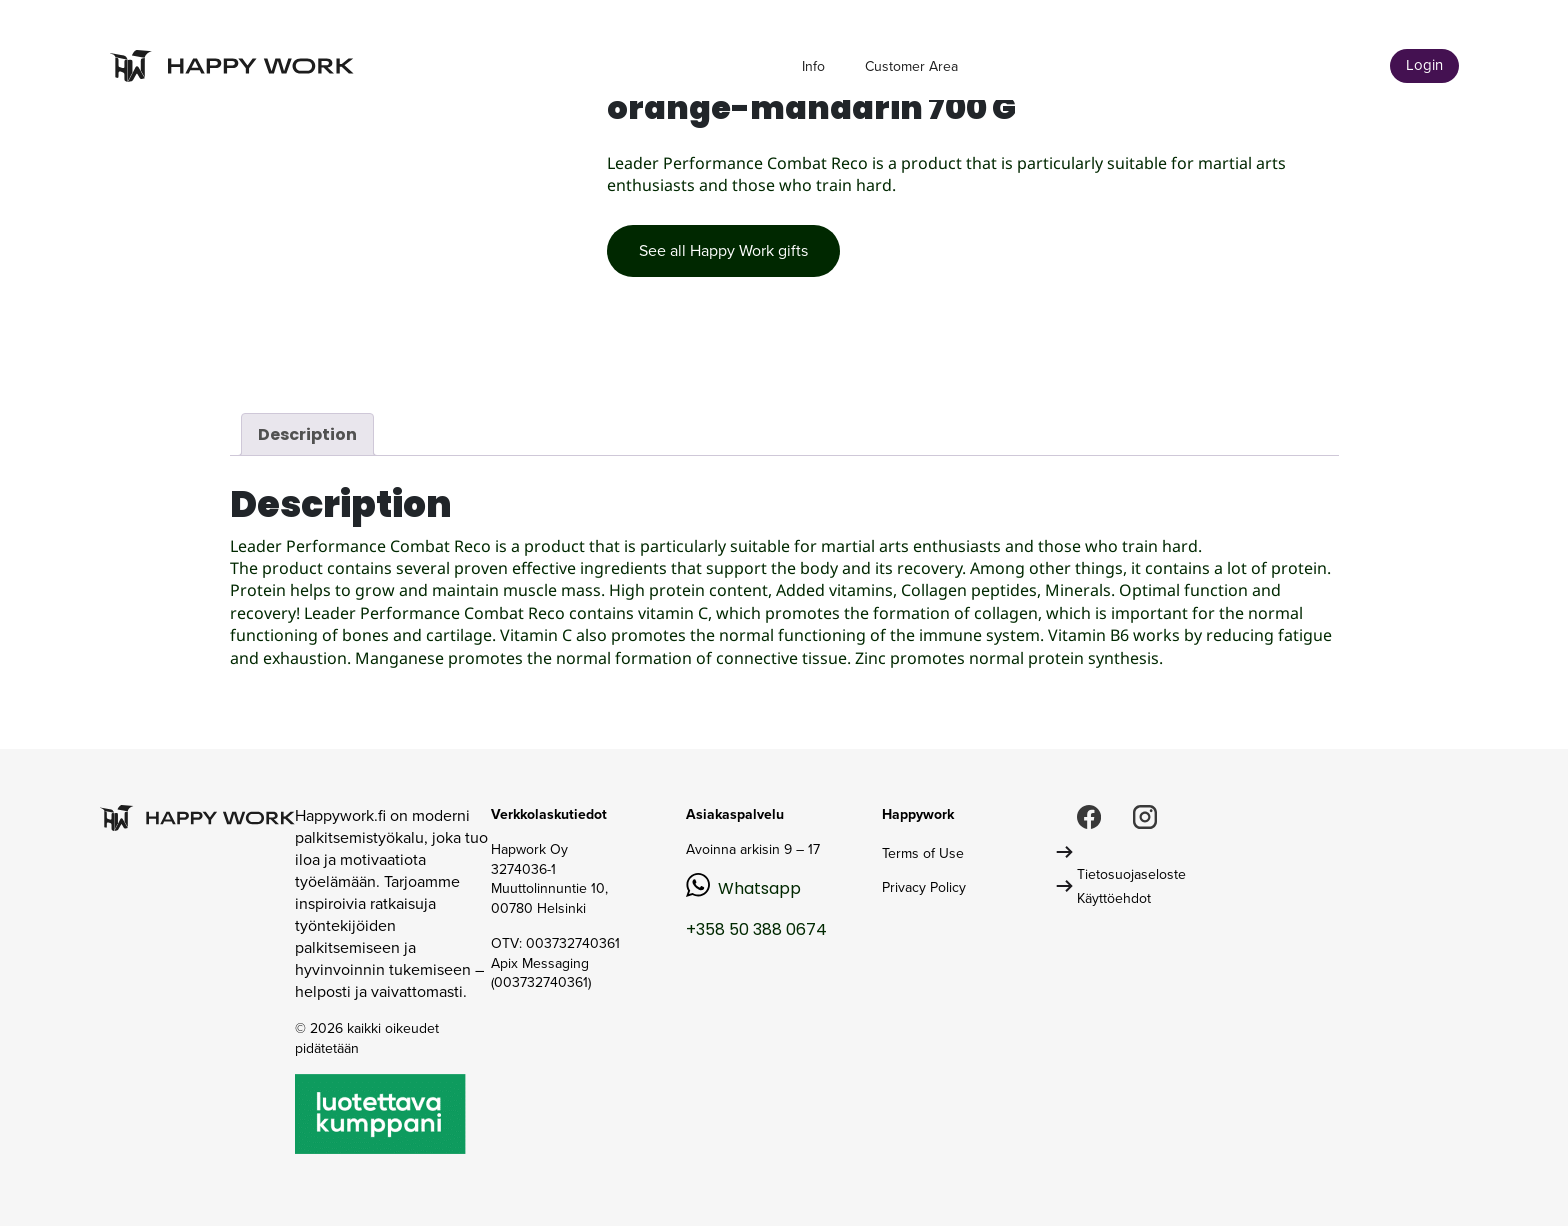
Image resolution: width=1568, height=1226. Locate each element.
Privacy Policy (924, 887)
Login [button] (1424, 65)
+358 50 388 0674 (756, 929)
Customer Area (911, 66)
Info (813, 66)
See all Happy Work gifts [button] (723, 250)
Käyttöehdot (1114, 898)
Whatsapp (759, 888)
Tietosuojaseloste (1131, 874)
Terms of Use (923, 853)
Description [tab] (307, 434)
